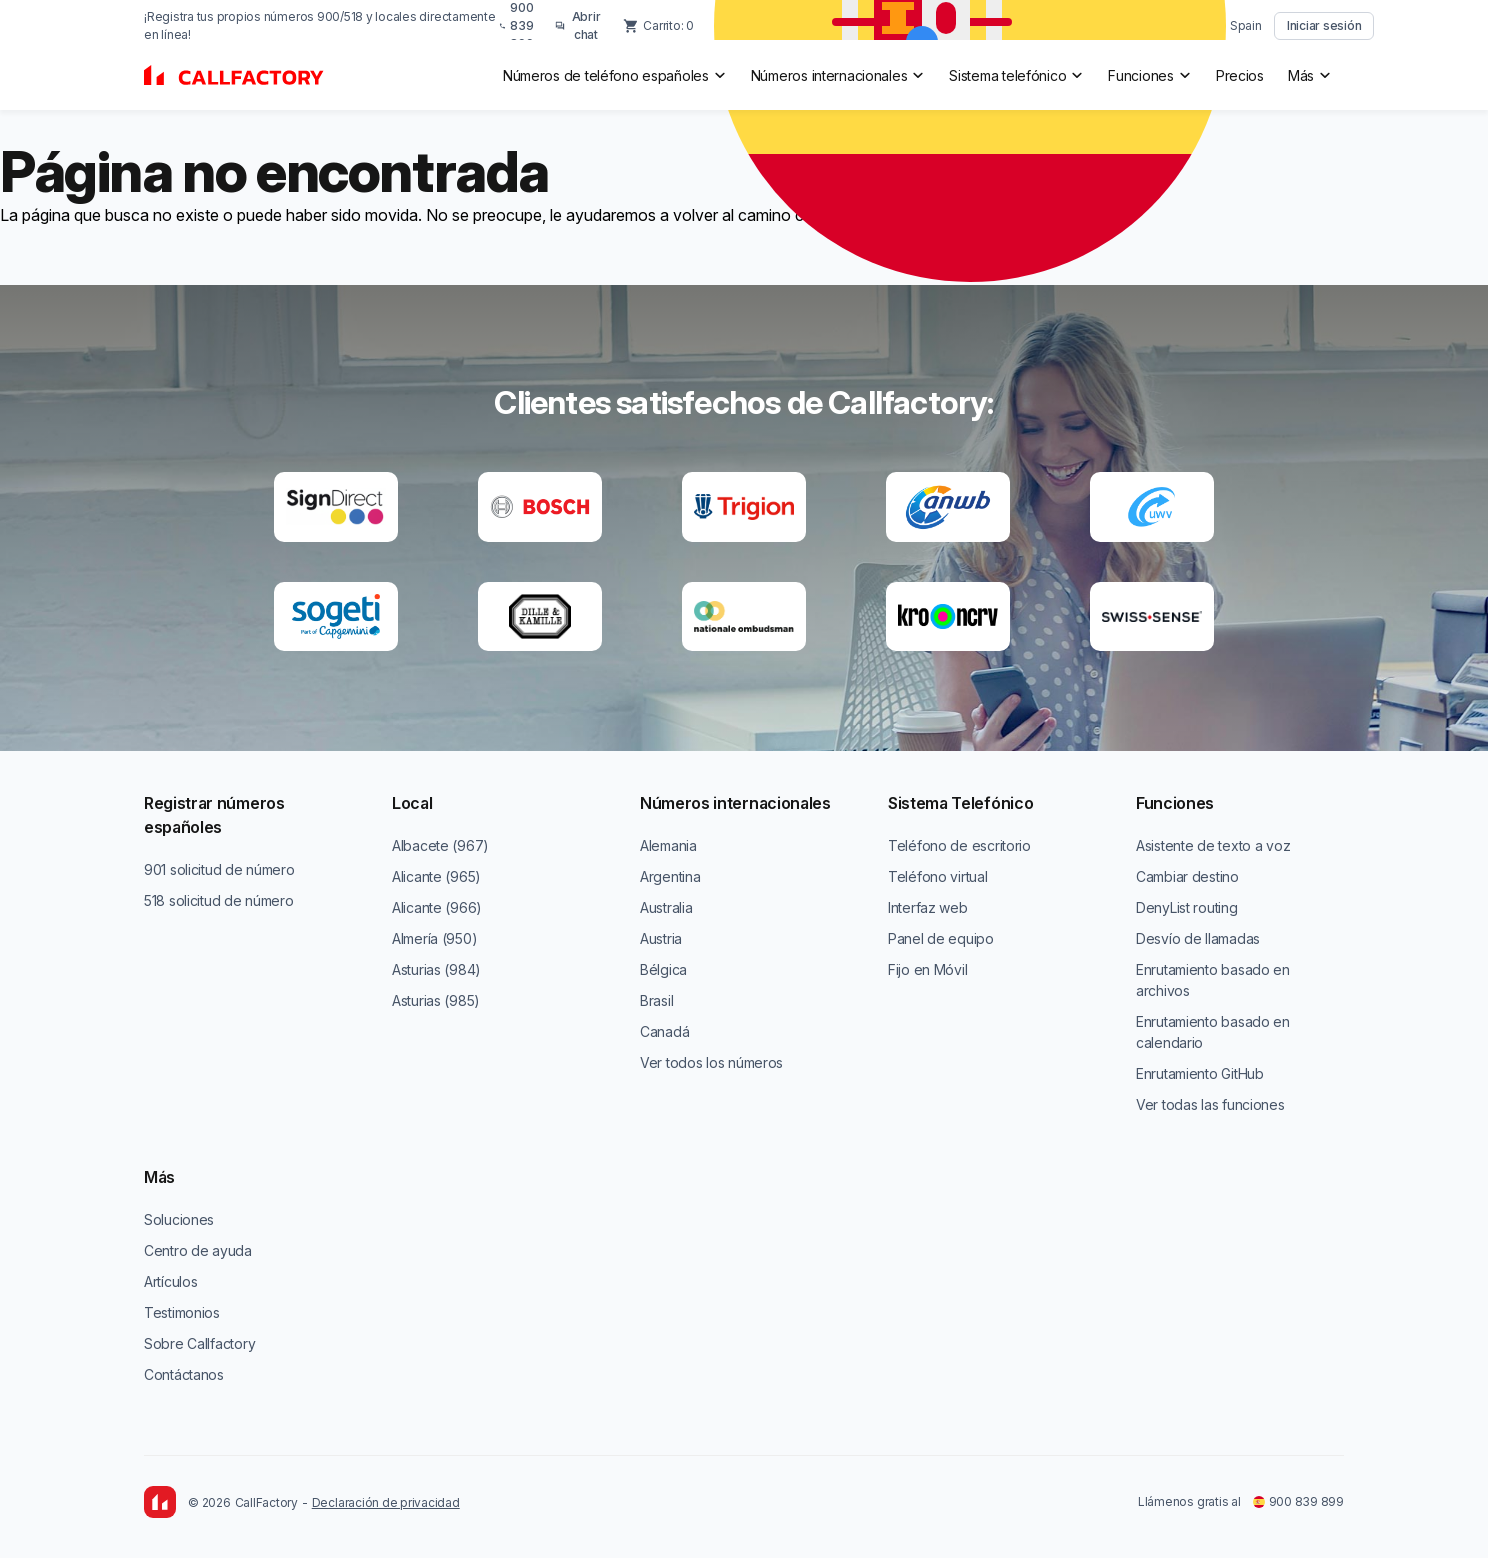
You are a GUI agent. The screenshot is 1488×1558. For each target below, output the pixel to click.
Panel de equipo (941, 938)
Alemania (668, 845)
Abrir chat (578, 25)
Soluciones (179, 1219)
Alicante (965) (436, 876)
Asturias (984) (436, 969)
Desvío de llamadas (1198, 938)
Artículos (170, 1281)
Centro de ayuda (198, 1250)
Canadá (664, 1031)
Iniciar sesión (1324, 25)
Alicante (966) (437, 907)
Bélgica (663, 969)
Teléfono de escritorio (959, 845)
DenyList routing (1187, 907)
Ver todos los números (711, 1062)
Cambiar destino (1187, 876)
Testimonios (182, 1312)
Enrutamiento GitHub (1200, 1073)
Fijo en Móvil (927, 969)
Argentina (670, 876)
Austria (661, 938)
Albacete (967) (440, 845)
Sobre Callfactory (199, 1343)
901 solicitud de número (219, 869)
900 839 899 (1298, 1501)
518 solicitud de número (219, 900)
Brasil (656, 1000)
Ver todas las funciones (1210, 1104)
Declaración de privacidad (386, 1502)
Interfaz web (928, 907)
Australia (666, 907)
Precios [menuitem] (1240, 75)
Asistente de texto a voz (1213, 845)
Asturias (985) (436, 1000)
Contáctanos (184, 1374)
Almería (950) (434, 938)
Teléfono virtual (938, 876)
